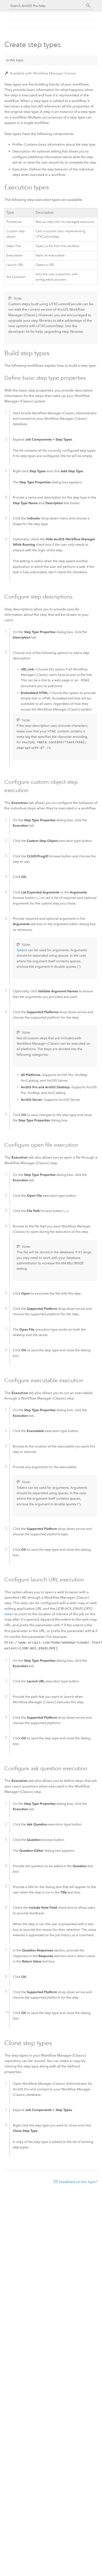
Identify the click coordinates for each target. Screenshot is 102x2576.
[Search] (88, 6)
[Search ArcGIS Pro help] (47, 5)
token (9, 1614)
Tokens (22, 950)
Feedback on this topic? (78, 2180)
